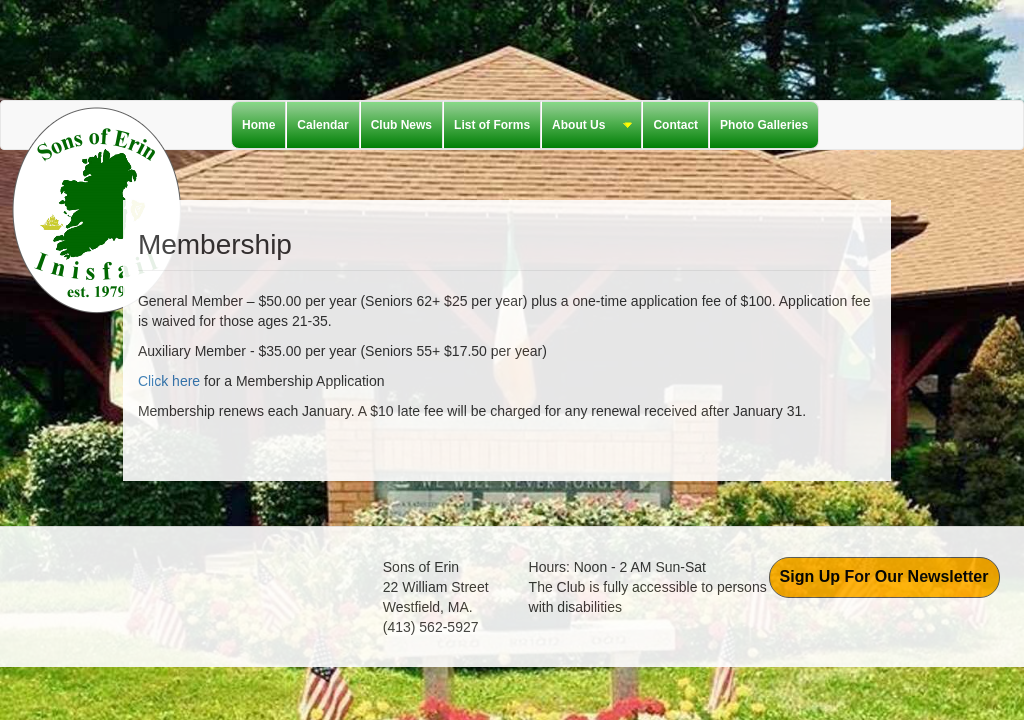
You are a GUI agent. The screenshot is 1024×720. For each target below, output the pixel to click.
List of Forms (492, 125)
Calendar (322, 125)
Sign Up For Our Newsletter (884, 576)
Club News (401, 125)
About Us (587, 126)
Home (258, 125)
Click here (169, 381)
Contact (675, 125)
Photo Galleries (764, 125)
